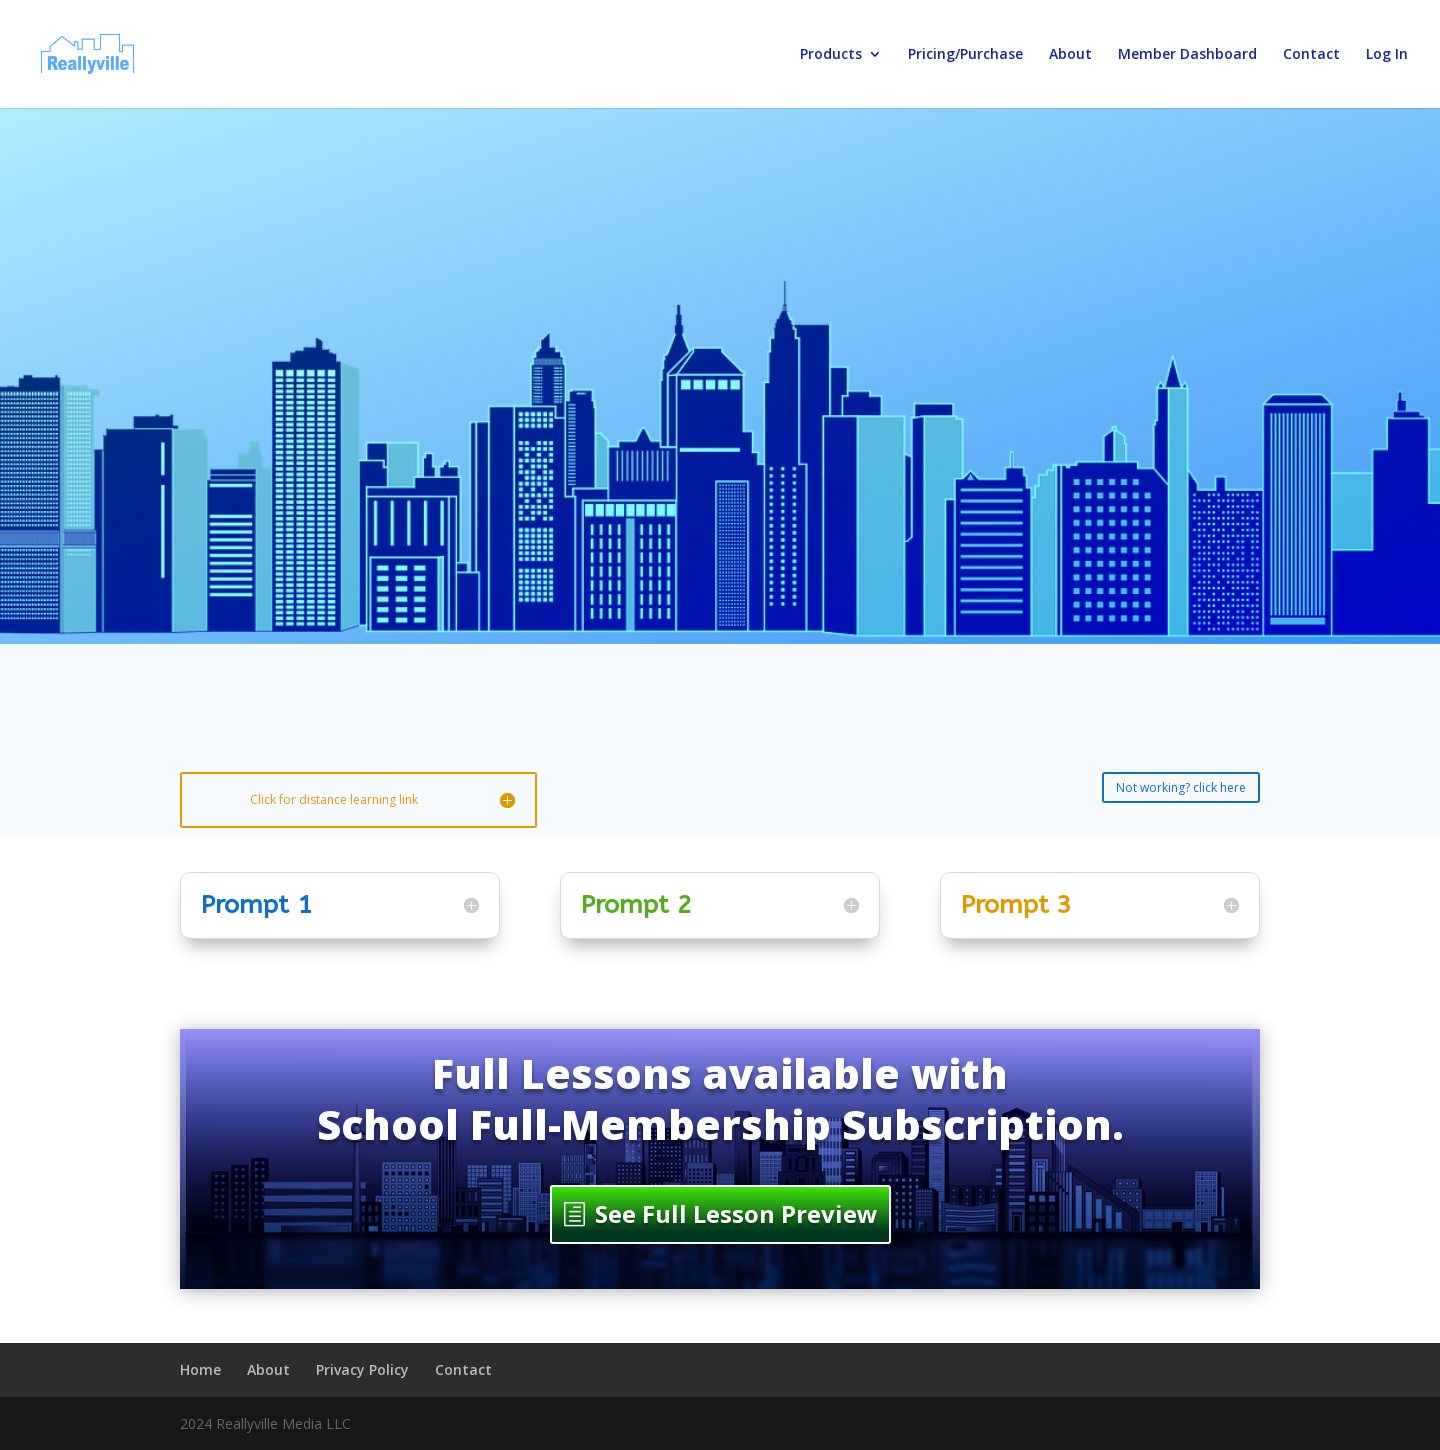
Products (831, 55)
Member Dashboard (1187, 55)
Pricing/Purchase (965, 55)
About (1070, 55)
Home (200, 1369)
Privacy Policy (362, 1369)
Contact (1311, 55)
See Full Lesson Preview (736, 1213)
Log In (1387, 55)
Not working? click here (1181, 787)
